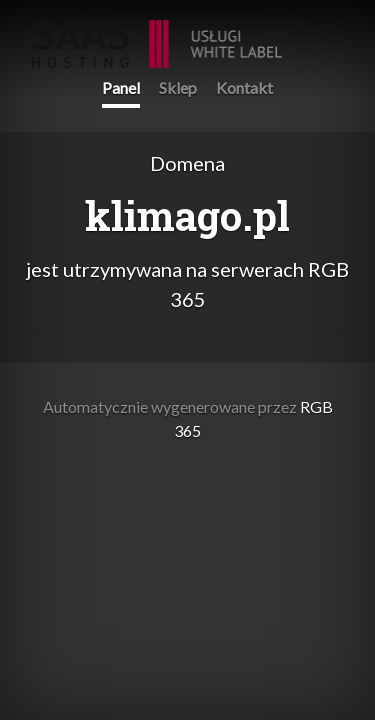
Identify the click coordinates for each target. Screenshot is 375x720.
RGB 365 (157, 33)
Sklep (178, 87)
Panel (121, 87)
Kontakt (244, 87)
